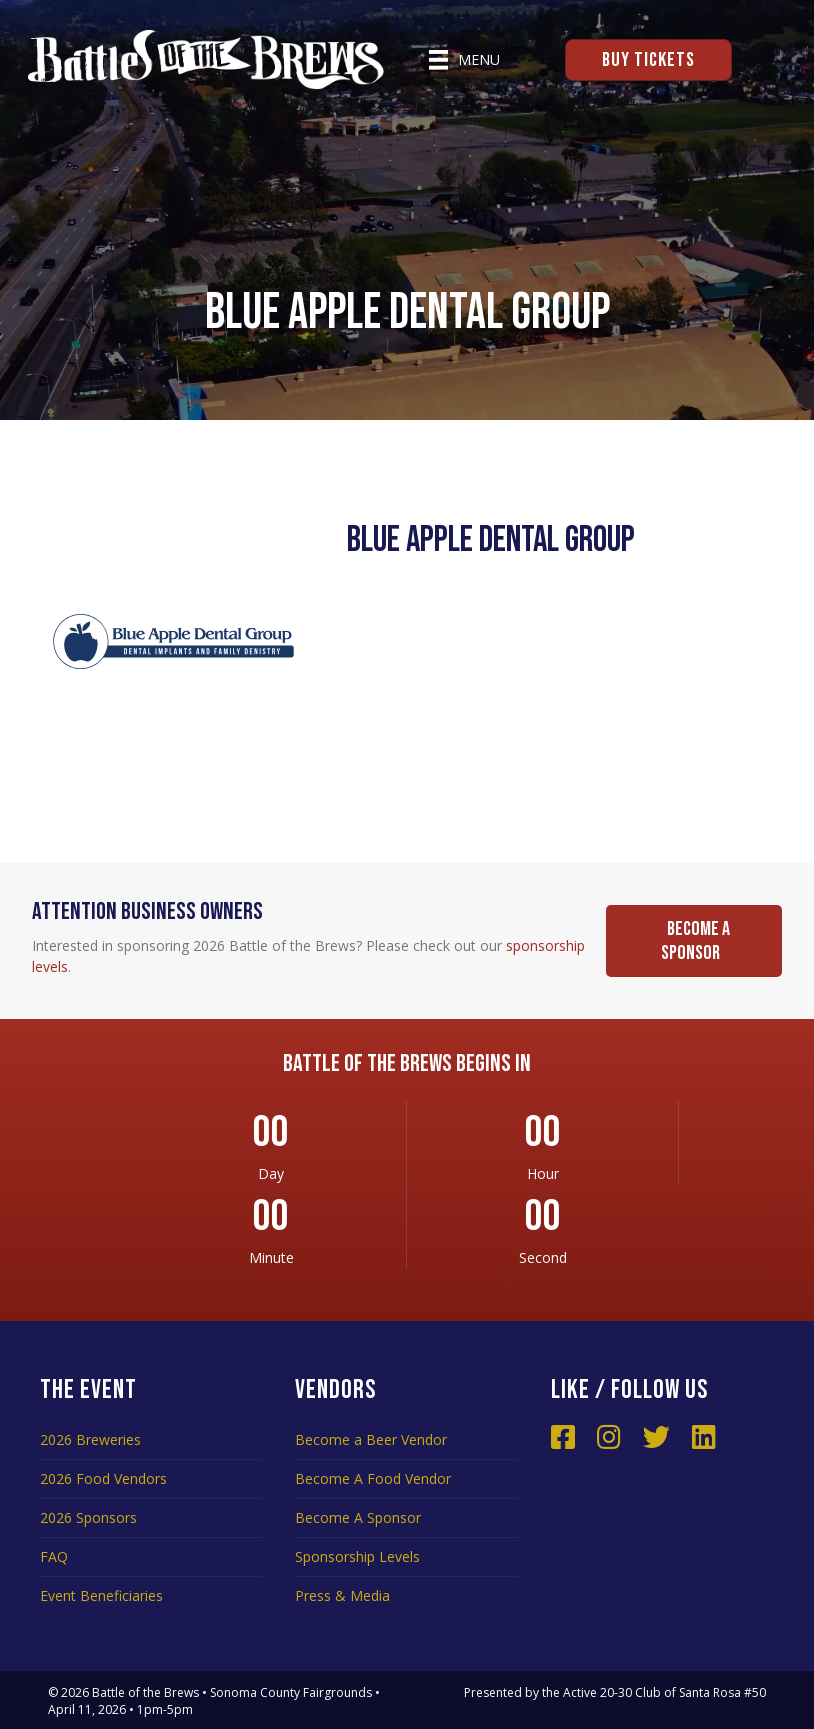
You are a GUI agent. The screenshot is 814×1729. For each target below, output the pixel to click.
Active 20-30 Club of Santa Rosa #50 (664, 1692)
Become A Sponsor (358, 1517)
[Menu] (465, 60)
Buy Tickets (648, 60)
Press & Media (342, 1595)
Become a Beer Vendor (371, 1439)
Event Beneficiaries (101, 1595)
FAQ (54, 1556)
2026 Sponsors (88, 1517)
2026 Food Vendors (103, 1478)
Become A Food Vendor (373, 1478)
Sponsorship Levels (357, 1556)
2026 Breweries (90, 1439)
